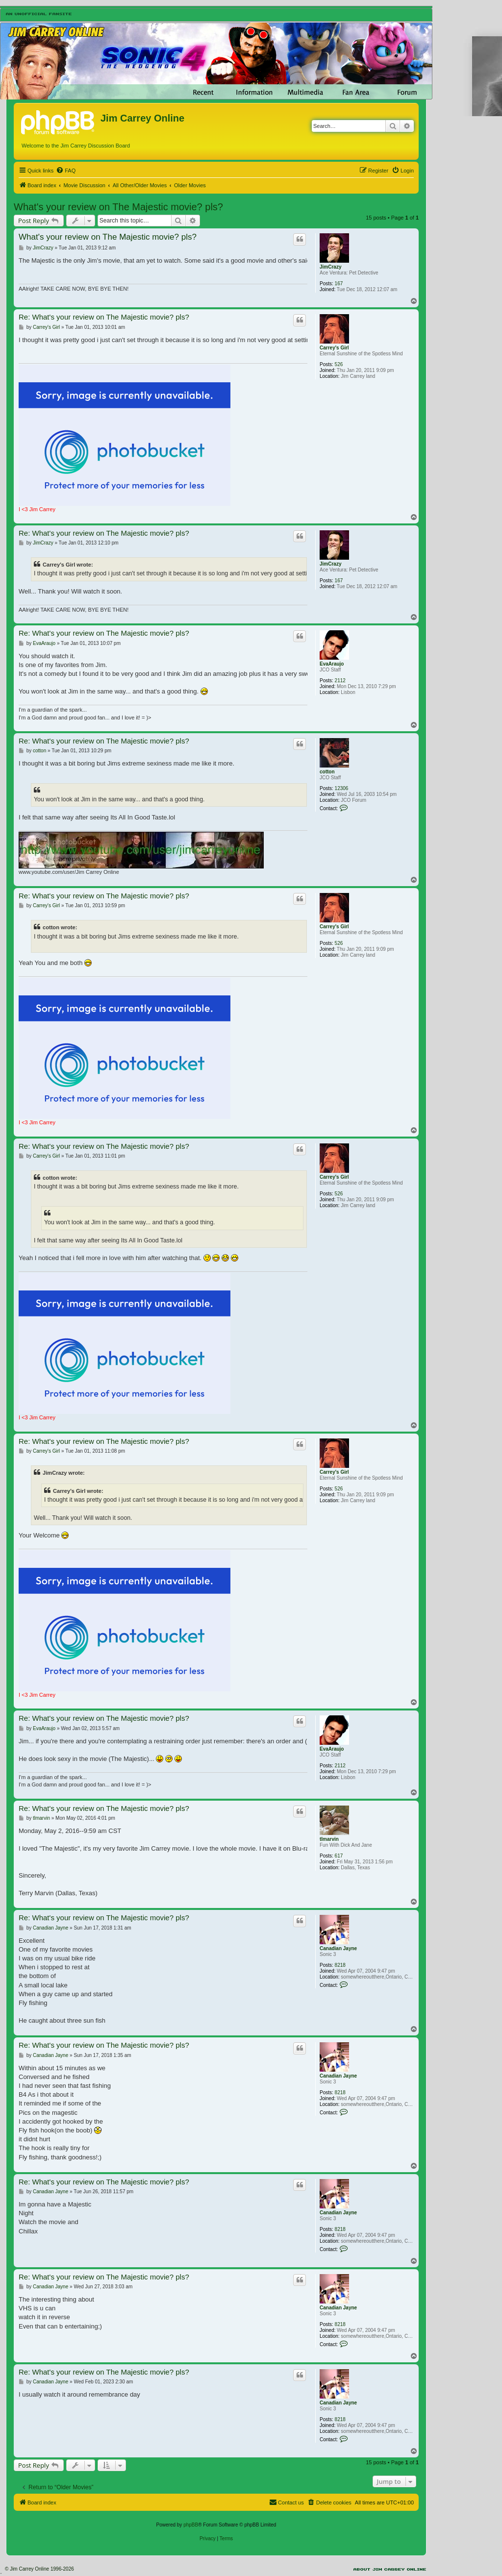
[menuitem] (65, 170)
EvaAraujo (332, 664)
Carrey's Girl (334, 347)
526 (339, 364)
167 (339, 283)
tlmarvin (329, 1839)
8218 (340, 1965)
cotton (327, 771)
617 (339, 1855)
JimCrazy (330, 267)
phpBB (190, 2524)
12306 (342, 788)
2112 (340, 680)
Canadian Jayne (338, 1948)
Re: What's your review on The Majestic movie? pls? (104, 317)
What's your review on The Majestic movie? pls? (118, 206)
